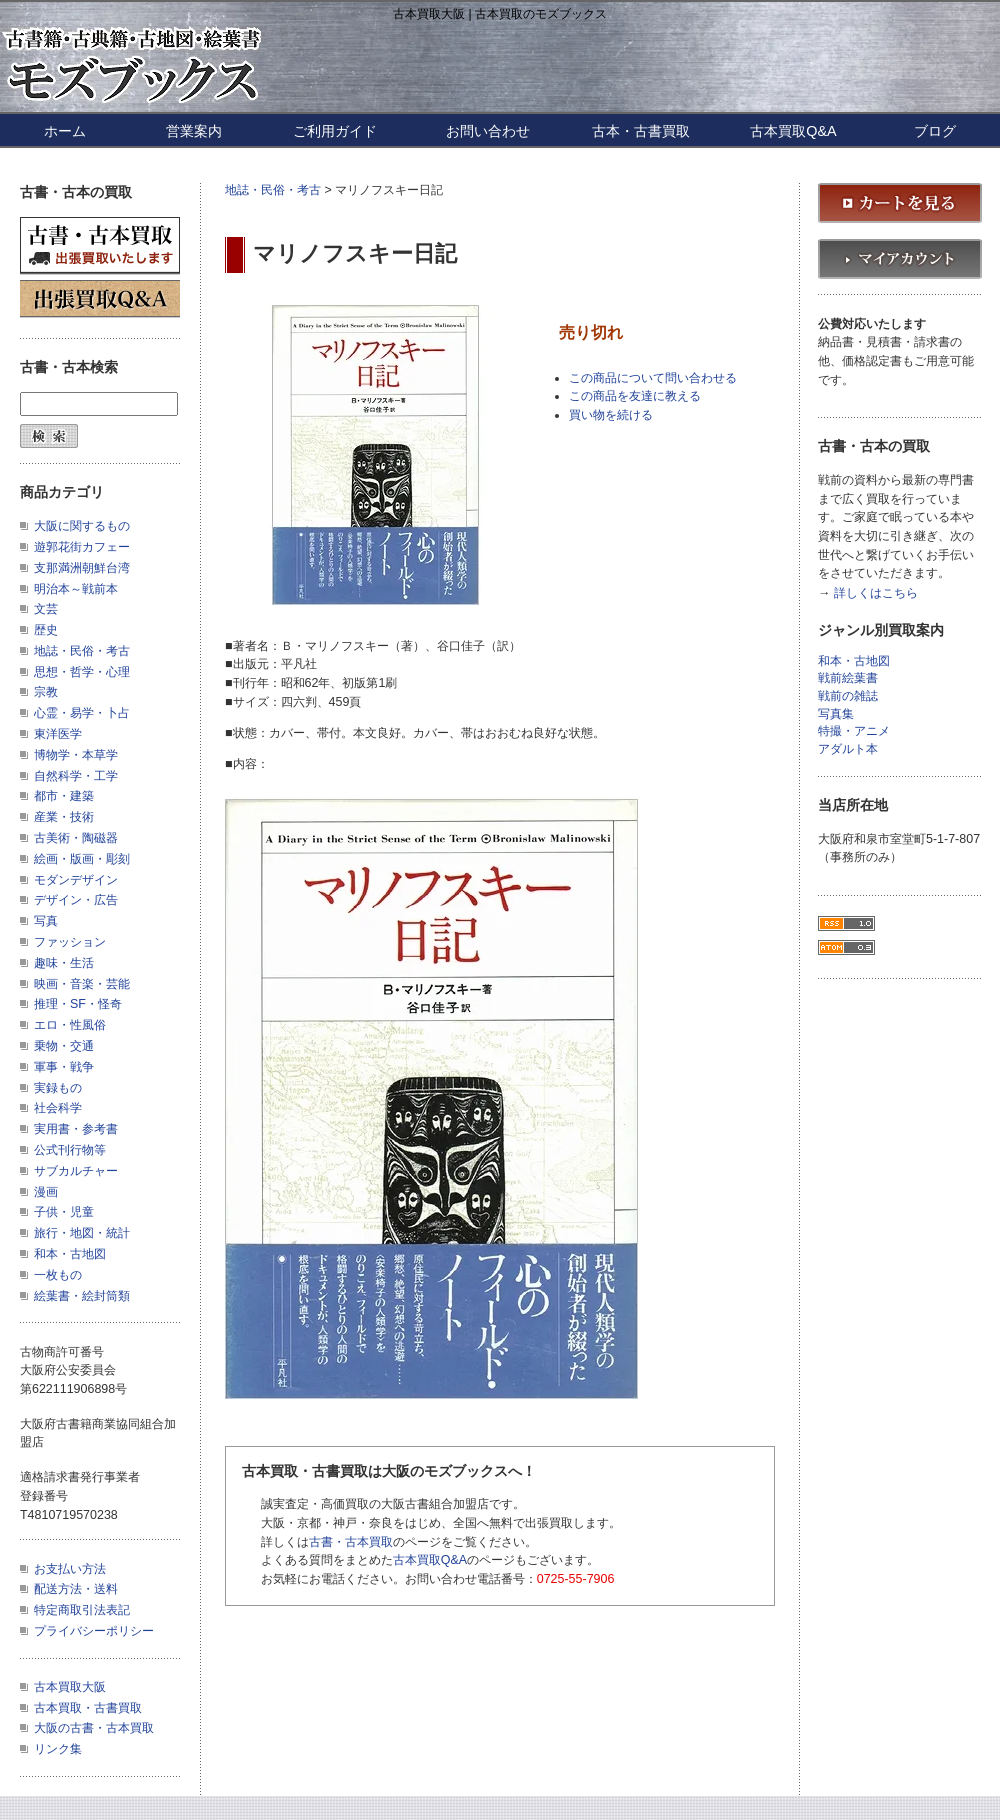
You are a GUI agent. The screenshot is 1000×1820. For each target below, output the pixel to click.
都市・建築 (64, 796)
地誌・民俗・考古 (273, 190)
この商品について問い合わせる (653, 378)
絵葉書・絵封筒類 (82, 1296)
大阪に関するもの (82, 526)
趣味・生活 (64, 963)
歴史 (46, 630)
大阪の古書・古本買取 (94, 1728)
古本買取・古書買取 (88, 1708)
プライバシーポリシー (94, 1631)
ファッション (70, 942)
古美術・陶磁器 (76, 838)
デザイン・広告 (76, 900)
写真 (46, 921)
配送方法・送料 (76, 1589)
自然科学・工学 (76, 776)
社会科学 (58, 1108)
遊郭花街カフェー (82, 547)
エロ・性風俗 (70, 1025)
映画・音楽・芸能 (82, 984)
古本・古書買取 (641, 131)
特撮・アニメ (854, 731)
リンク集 (58, 1749)
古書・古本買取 (351, 1542)
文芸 (46, 609)
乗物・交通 (64, 1046)
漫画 (46, 1192)
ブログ (935, 131)
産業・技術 (64, 817)
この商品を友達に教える (635, 396)
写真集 (836, 714)
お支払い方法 (70, 1569)
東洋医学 (58, 734)
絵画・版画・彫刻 (82, 859)
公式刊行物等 (70, 1150)
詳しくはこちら (876, 593)
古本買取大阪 (70, 1687)
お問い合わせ (488, 131)
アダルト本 (848, 749)
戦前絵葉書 (848, 678)
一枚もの (58, 1275)
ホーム (65, 131)
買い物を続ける (611, 415)
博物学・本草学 (76, 755)
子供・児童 (64, 1212)
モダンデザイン (76, 880)
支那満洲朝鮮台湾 (82, 568)
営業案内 (194, 131)
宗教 (46, 692)
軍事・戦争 (64, 1067)
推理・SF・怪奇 (78, 1004)
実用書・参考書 (76, 1129)
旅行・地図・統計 (82, 1233)
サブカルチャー (76, 1171)
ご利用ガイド (335, 131)
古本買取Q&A (793, 131)
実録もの (58, 1088)
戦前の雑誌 (848, 696)
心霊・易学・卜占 (82, 713)
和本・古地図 (70, 1254)
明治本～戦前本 (76, 589)
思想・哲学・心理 (82, 672)
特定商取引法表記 (82, 1610)
